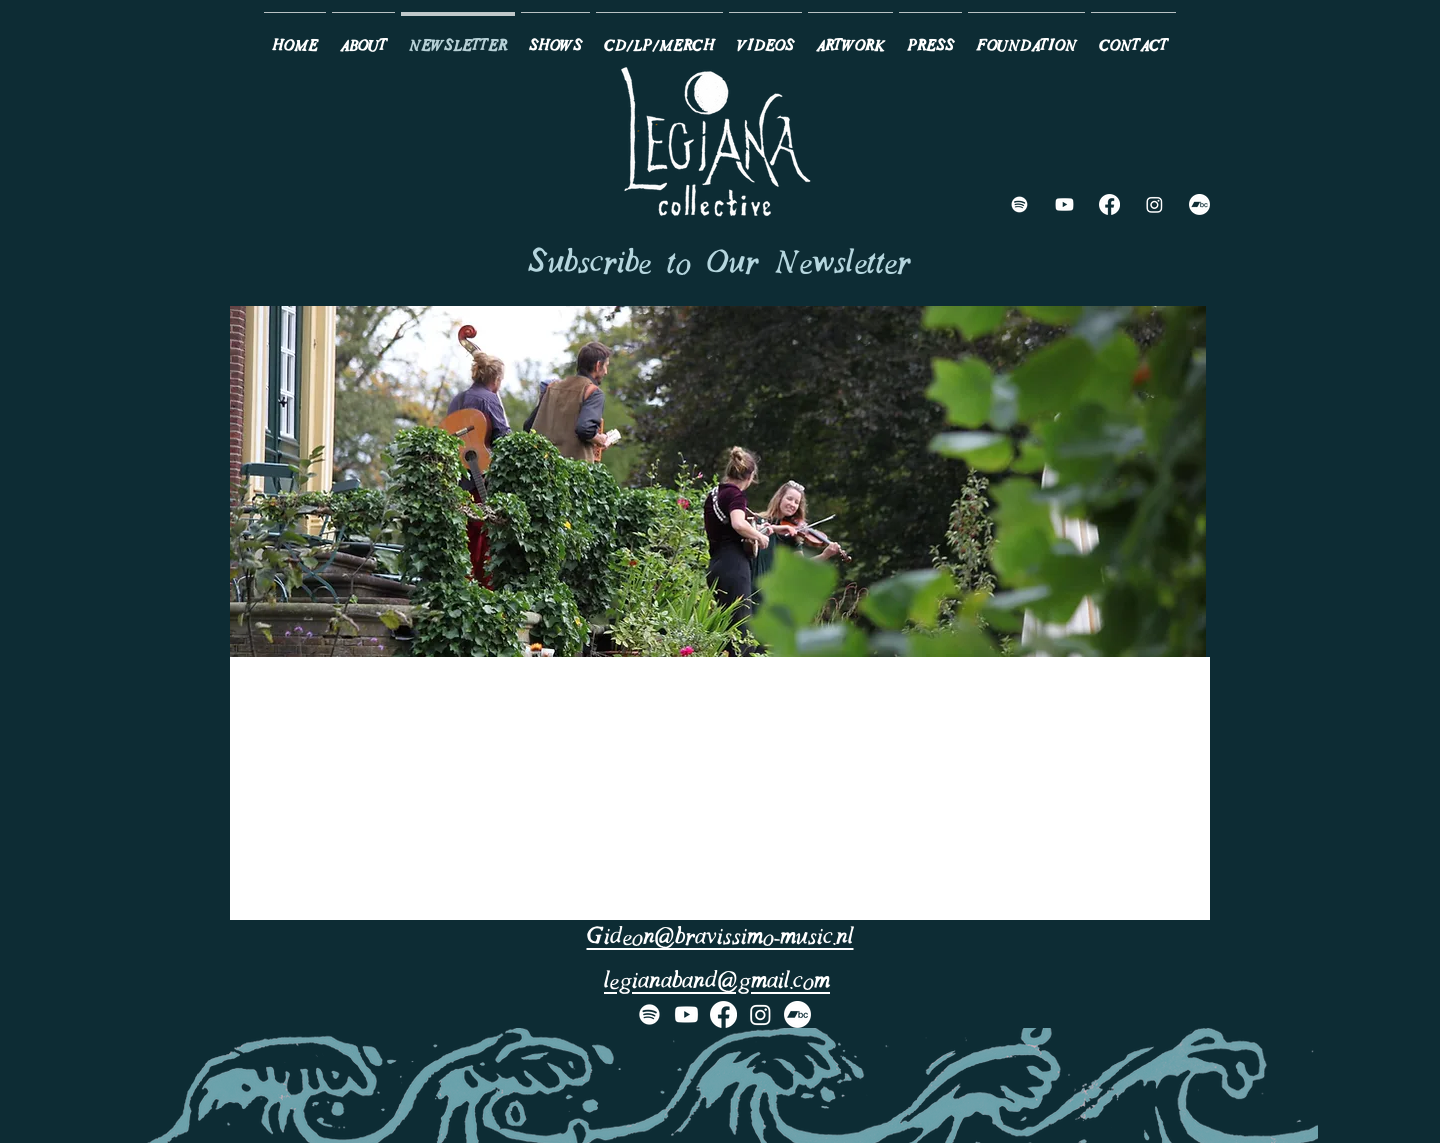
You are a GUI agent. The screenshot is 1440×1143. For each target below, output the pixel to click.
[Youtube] (1064, 204)
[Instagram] (1154, 204)
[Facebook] (1109, 204)
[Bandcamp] (1199, 204)
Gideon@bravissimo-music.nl (720, 938)
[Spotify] (1019, 204)
